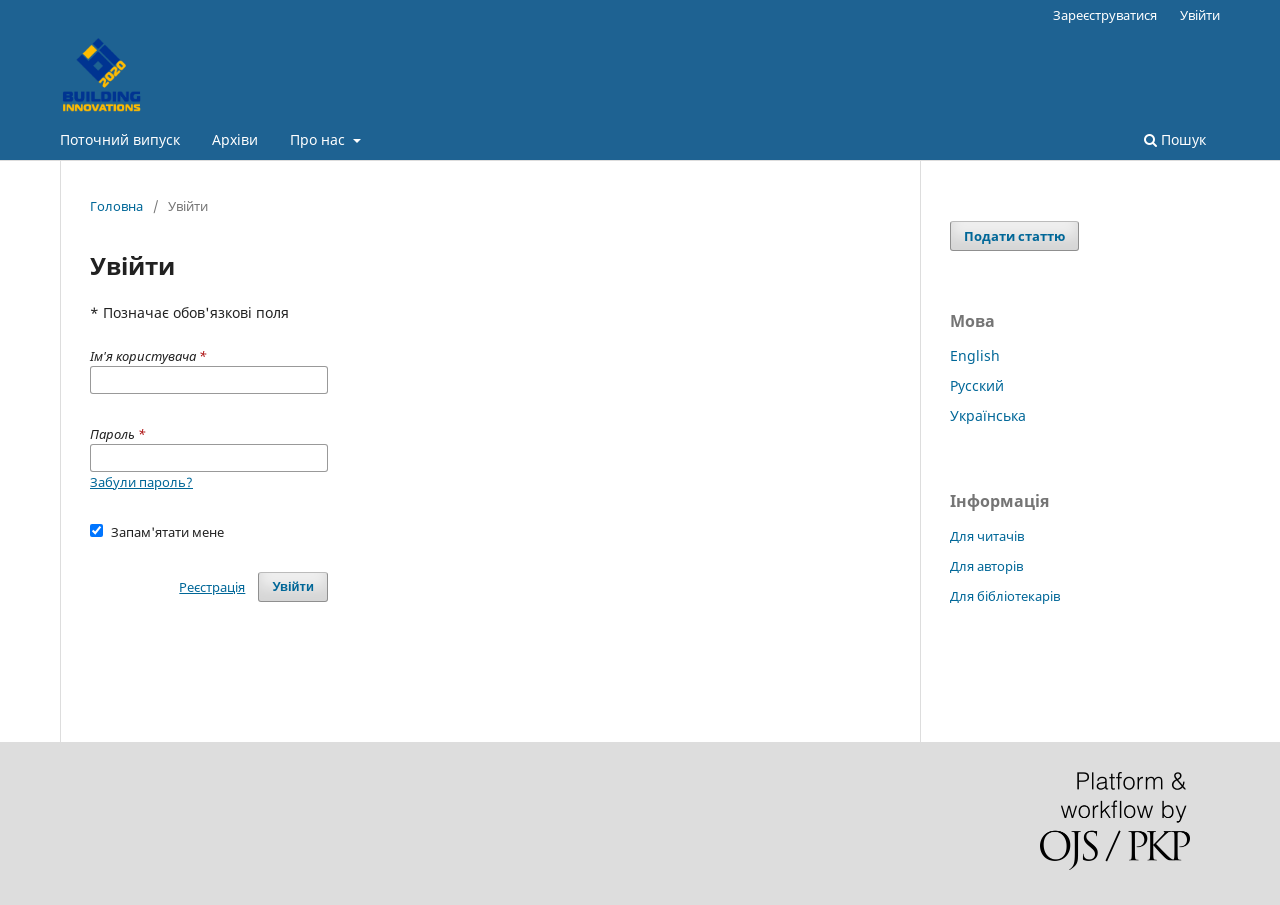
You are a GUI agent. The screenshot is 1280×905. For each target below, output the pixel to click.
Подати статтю (1014, 236)
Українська (988, 415)
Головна (116, 206)
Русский (977, 385)
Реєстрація (212, 587)
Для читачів (987, 536)
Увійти (1200, 15)
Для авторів (986, 566)
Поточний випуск (120, 139)
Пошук (1175, 139)
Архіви (235, 139)
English (975, 355)
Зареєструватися (1105, 15)
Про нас (319, 139)
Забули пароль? (141, 482)
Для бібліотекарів (1005, 596)
